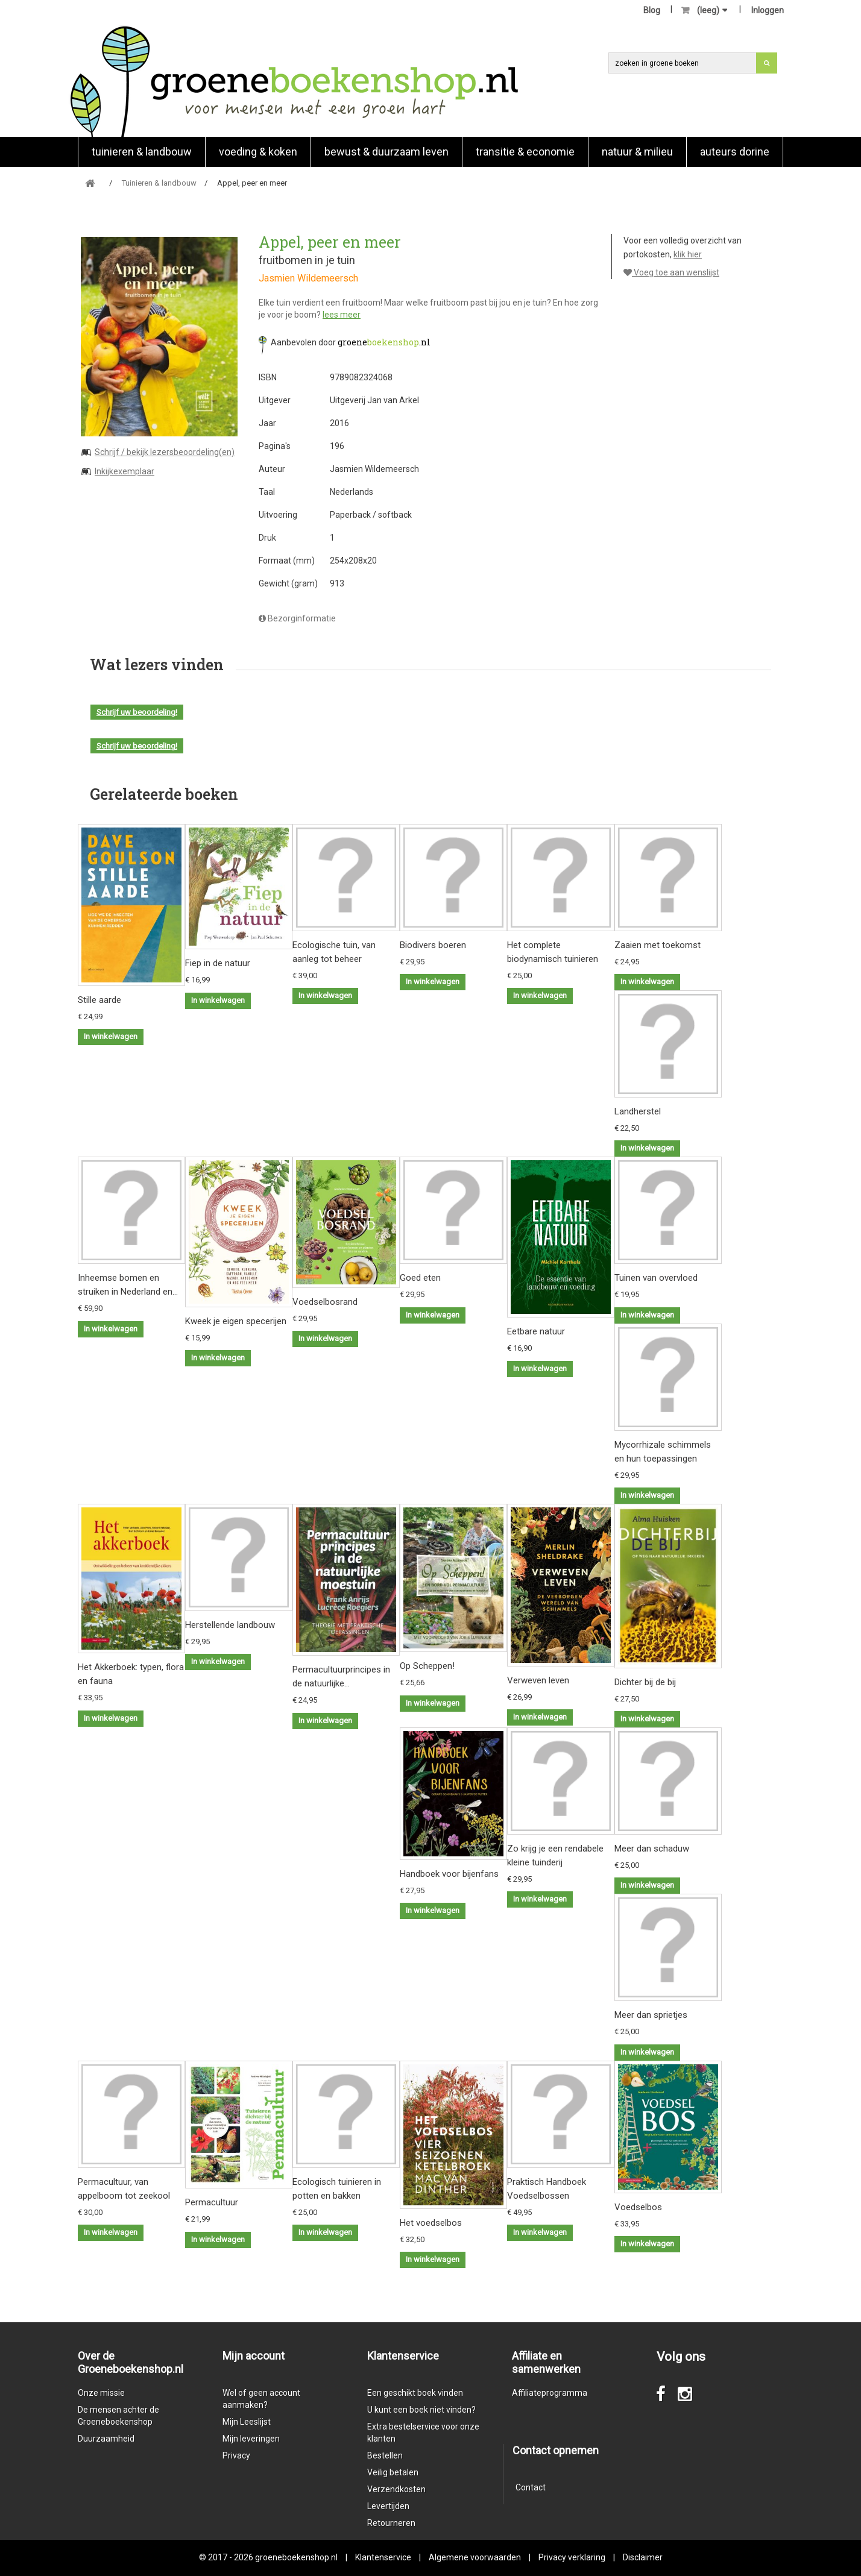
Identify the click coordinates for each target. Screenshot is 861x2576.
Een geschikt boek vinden (415, 2393)
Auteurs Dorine (734, 151)
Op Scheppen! (427, 1665)
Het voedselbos (431, 2222)
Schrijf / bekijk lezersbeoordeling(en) (165, 452)
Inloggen (767, 10)
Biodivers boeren (433, 945)
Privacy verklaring (571, 2557)
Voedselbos (638, 2207)
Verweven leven (538, 1680)
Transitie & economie (525, 151)
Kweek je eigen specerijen (235, 1321)
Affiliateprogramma (549, 2393)
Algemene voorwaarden (475, 2557)
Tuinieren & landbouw (142, 151)
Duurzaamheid (106, 2438)
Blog (651, 10)
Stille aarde (99, 999)
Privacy (236, 2455)
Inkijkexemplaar (124, 471)
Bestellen (385, 2455)
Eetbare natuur (536, 1331)
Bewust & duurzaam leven (386, 151)
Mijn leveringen (251, 2438)
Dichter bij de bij (645, 1682)
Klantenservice (383, 2557)
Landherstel (637, 1111)
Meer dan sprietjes (650, 2014)
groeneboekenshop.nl (297, 2557)
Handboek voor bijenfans (449, 1873)
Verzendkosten (396, 2489)
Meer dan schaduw (651, 1848)
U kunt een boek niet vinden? (421, 2409)
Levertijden (388, 2506)
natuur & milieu (637, 151)
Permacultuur (211, 2202)
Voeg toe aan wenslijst (671, 272)
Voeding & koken (258, 151)
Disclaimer (643, 2557)
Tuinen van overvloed (656, 1277)
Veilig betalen (392, 2472)
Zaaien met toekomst (657, 945)
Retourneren (391, 2523)
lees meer (342, 314)
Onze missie (101, 2393)
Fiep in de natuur (217, 963)
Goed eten (420, 1277)
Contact (531, 2487)
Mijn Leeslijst (246, 2422)
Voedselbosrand (325, 1301)
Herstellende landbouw (230, 1624)
